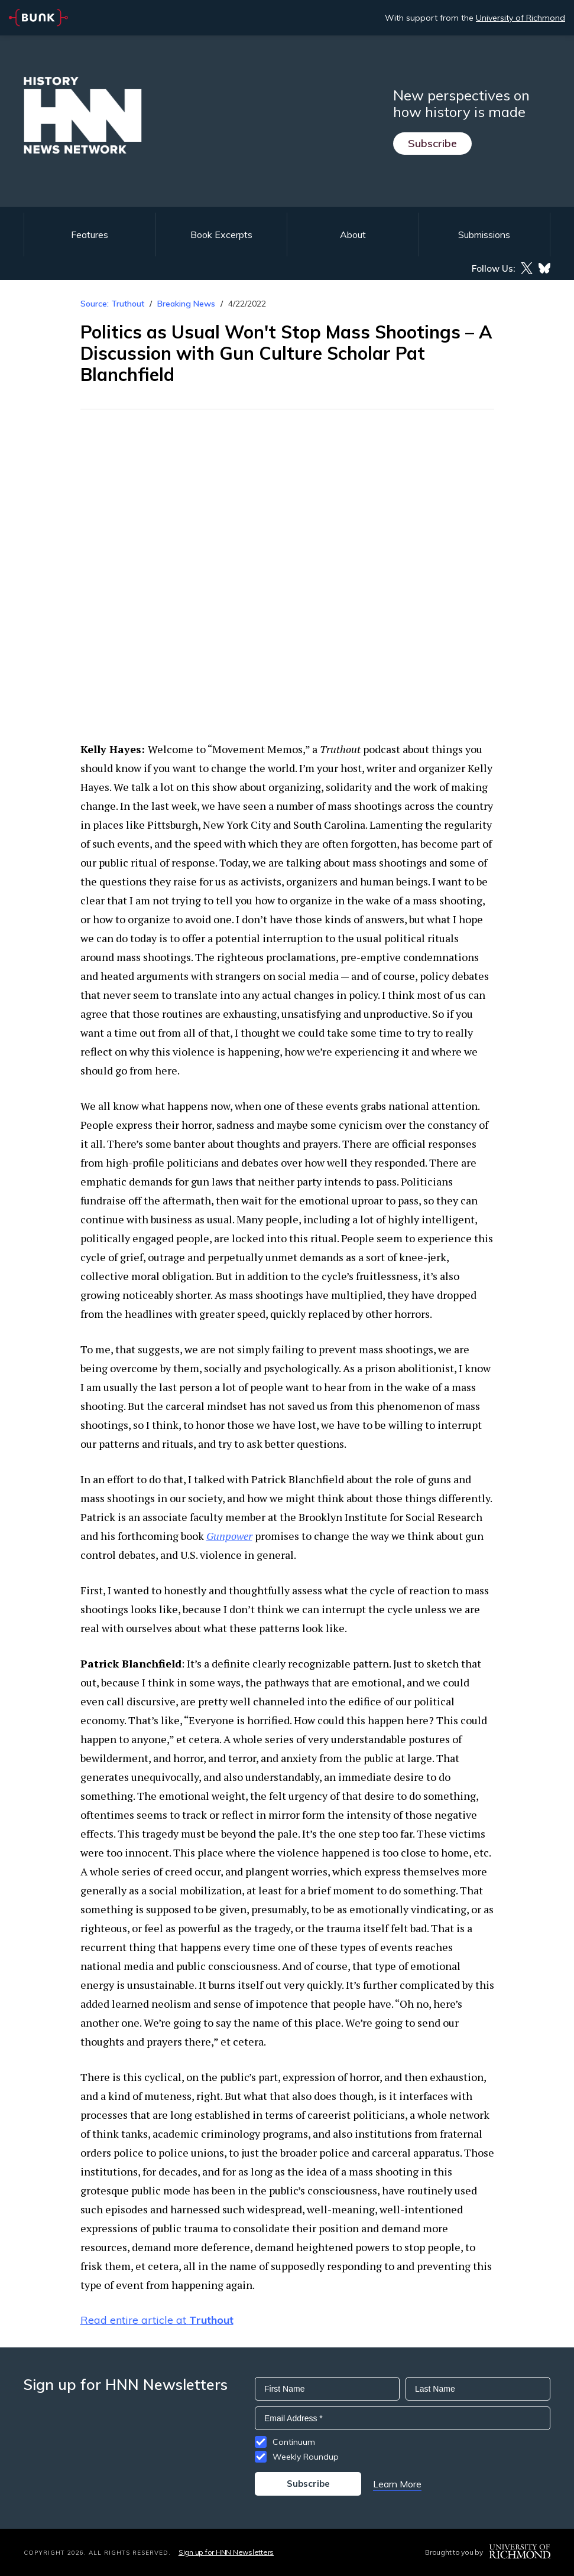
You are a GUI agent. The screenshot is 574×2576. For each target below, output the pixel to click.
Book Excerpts (221, 234)
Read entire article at (157, 2320)
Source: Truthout (112, 303)
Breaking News (186, 303)
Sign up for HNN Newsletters (226, 2552)
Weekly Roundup (306, 2456)
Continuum (294, 2442)
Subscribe (432, 143)
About (353, 234)
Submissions (484, 234)
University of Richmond (520, 17)
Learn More (397, 2484)
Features (89, 234)
